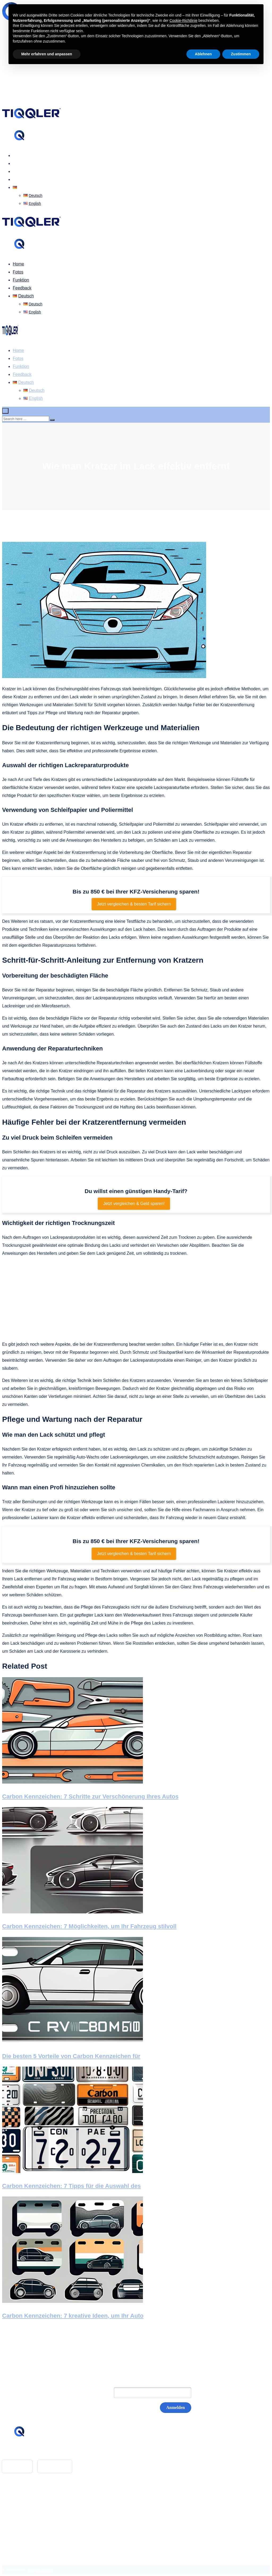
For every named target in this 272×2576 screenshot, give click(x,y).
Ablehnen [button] (203, 54)
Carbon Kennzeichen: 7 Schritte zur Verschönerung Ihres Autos (90, 1796)
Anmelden (175, 2407)
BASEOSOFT (41, 2569)
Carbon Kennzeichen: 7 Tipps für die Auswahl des (71, 2186)
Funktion (21, 171)
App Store (17, 2466)
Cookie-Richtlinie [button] (183, 20)
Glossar (20, 2497)
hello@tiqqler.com (29, 2451)
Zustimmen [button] (241, 54)
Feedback (22, 179)
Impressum (23, 2505)
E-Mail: (96, 2392)
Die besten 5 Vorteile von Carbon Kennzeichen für (71, 2056)
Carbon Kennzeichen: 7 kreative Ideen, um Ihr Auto (72, 2315)
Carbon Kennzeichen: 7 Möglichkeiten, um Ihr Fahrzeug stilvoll (89, 1926)
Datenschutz (24, 2513)
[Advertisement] (136, 1299)
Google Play (54, 2466)
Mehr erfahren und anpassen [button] (46, 54)
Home (18, 155)
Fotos (18, 163)
